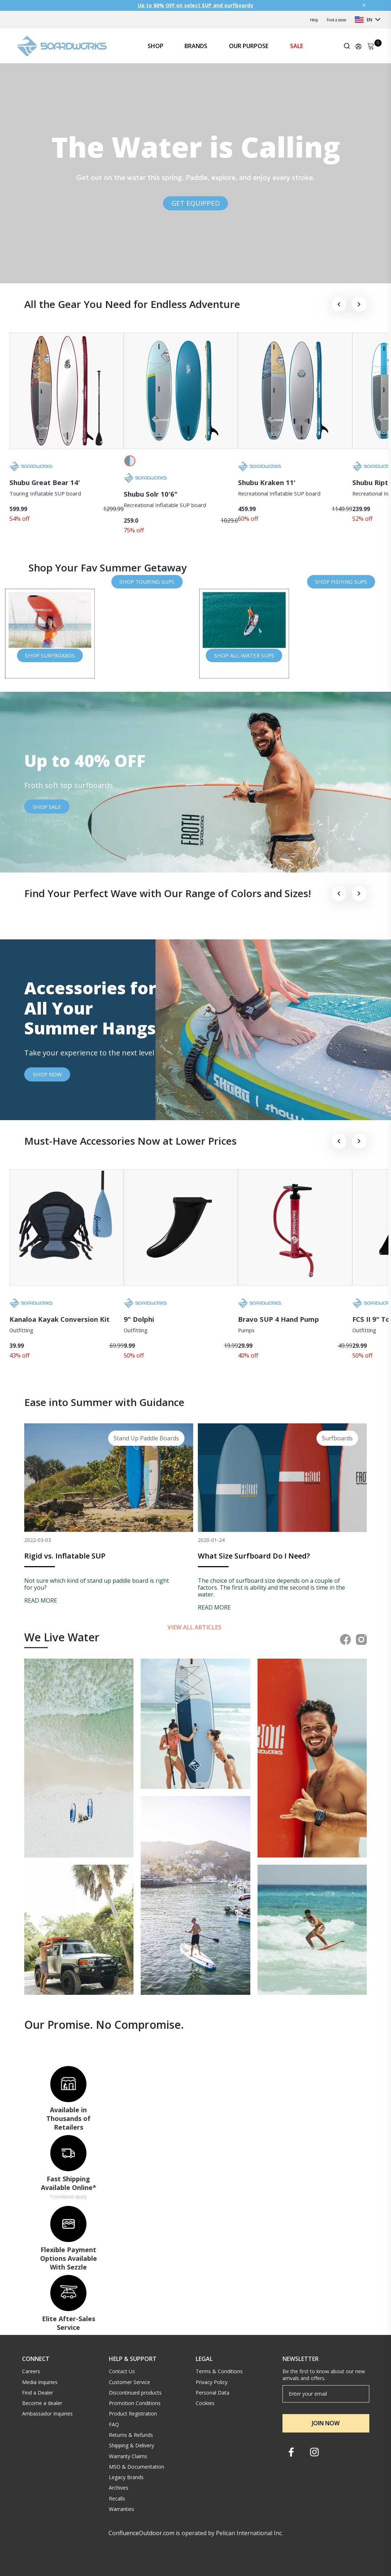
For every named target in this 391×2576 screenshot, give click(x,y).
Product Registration (133, 2413)
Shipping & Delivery (131, 2445)
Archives (118, 2487)
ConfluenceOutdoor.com (141, 2533)
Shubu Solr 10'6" (151, 493)
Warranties (121, 2509)
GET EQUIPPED (195, 202)
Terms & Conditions (219, 2371)
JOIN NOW (326, 2423)
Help (314, 19)
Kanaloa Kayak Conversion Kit (59, 1319)
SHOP (155, 46)
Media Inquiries (40, 2382)
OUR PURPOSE (248, 46)
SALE (296, 46)
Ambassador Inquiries (47, 2413)
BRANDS (195, 46)
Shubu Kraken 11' (267, 482)
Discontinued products (135, 2392)
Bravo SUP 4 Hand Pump (278, 1319)
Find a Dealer (37, 2392)
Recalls (117, 2498)
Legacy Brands (126, 2477)
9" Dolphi (139, 1319)
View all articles (195, 1627)
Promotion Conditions (135, 2403)
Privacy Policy (212, 2382)
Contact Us (122, 2371)
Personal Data (212, 2392)
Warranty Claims (128, 2456)
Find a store (336, 19)
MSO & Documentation (136, 2466)
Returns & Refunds (131, 2434)
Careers (31, 2371)
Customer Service (129, 2382)
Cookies (205, 2403)
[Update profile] (358, 46)
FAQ (114, 2424)
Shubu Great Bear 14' (44, 482)
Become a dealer (42, 2403)
